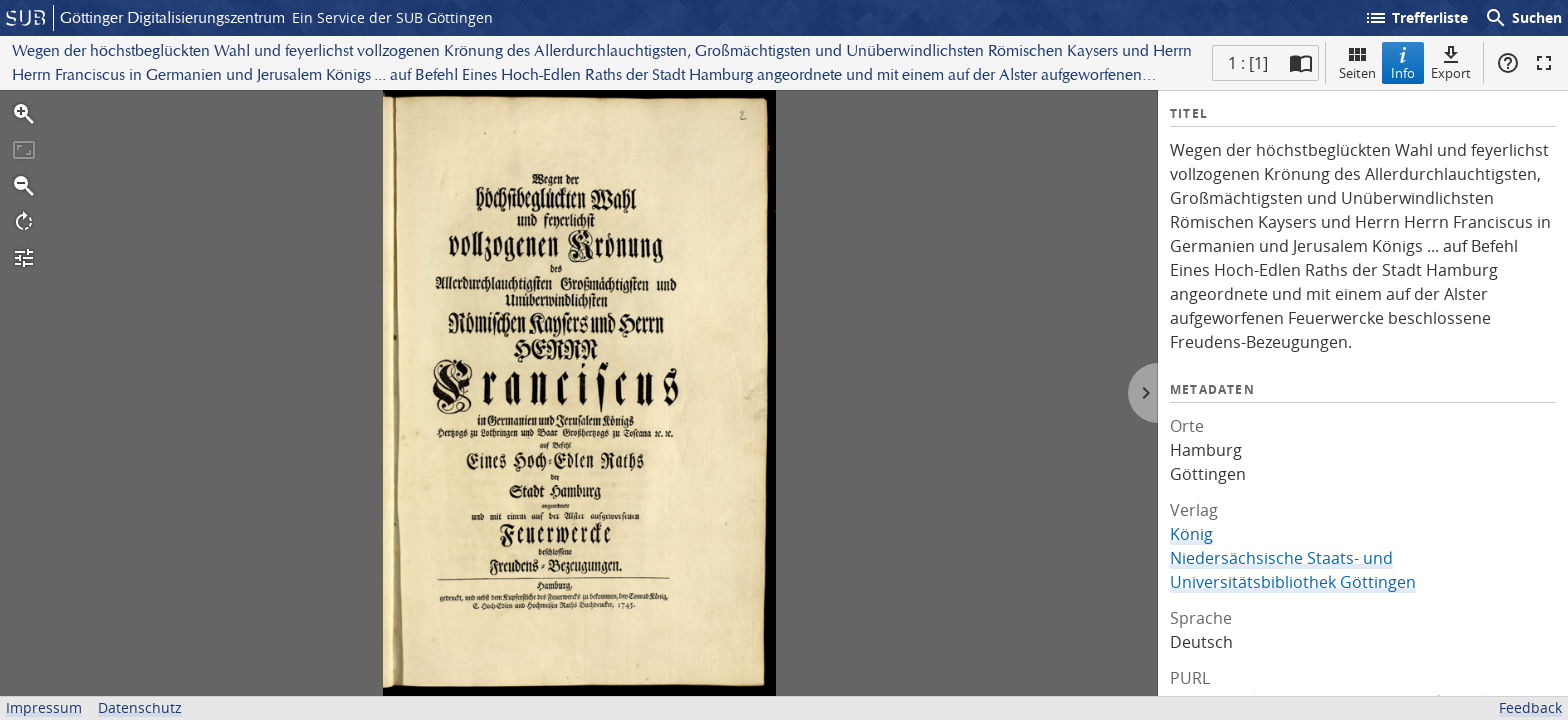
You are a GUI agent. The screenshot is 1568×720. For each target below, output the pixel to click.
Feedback (1530, 707)
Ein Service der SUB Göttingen (392, 17)
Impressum (44, 707)
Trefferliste (1416, 18)
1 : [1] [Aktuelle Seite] (1248, 63)
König (1191, 534)
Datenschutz (140, 707)
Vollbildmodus (1544, 63)
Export (1451, 62)
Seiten (1357, 62)
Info (1403, 62)
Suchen (1523, 18)
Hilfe (1508, 63)
